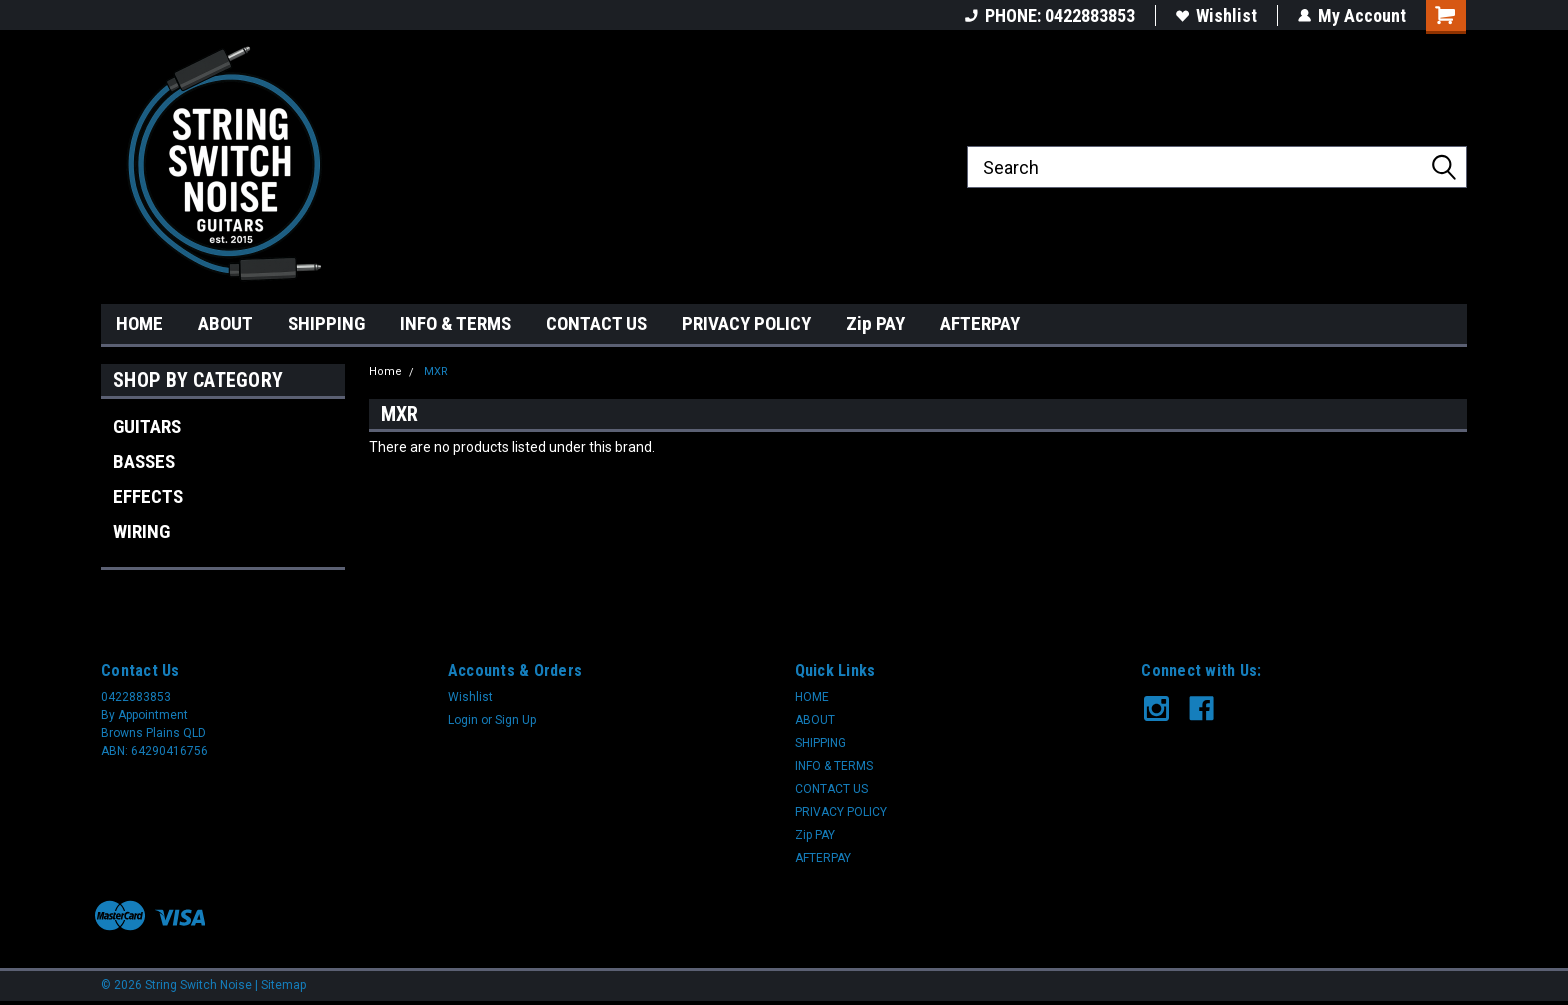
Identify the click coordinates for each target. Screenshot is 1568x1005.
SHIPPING (326, 323)
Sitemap (283, 985)
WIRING (141, 531)
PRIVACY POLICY (746, 323)
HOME (139, 323)
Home (385, 371)
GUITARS (147, 426)
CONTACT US (596, 323)
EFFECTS (148, 496)
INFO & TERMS (455, 323)
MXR (436, 371)
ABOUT (225, 323)
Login (463, 720)
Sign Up (515, 720)
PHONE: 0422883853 (1050, 15)
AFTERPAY (980, 323)
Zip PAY (875, 323)
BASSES (144, 461)
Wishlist (1216, 15)
